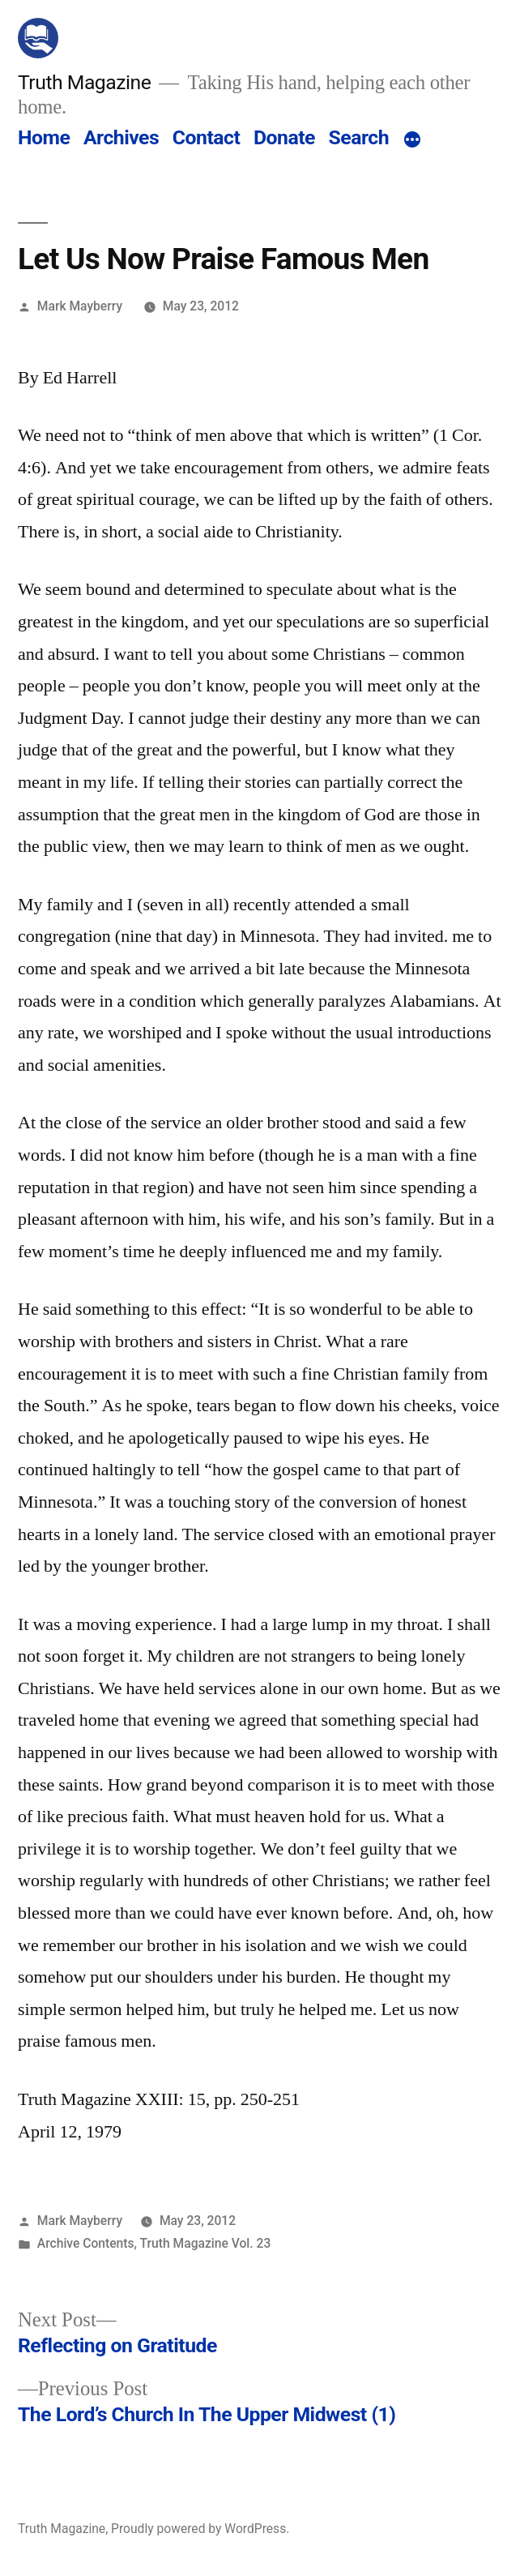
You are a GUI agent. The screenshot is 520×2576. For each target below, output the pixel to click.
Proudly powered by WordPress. (200, 2528)
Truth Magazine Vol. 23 (205, 2243)
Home (44, 137)
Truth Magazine (84, 82)
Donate (284, 137)
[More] (412, 141)
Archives (121, 137)
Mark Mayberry (79, 306)
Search (359, 137)
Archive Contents (85, 2243)
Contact (206, 137)
